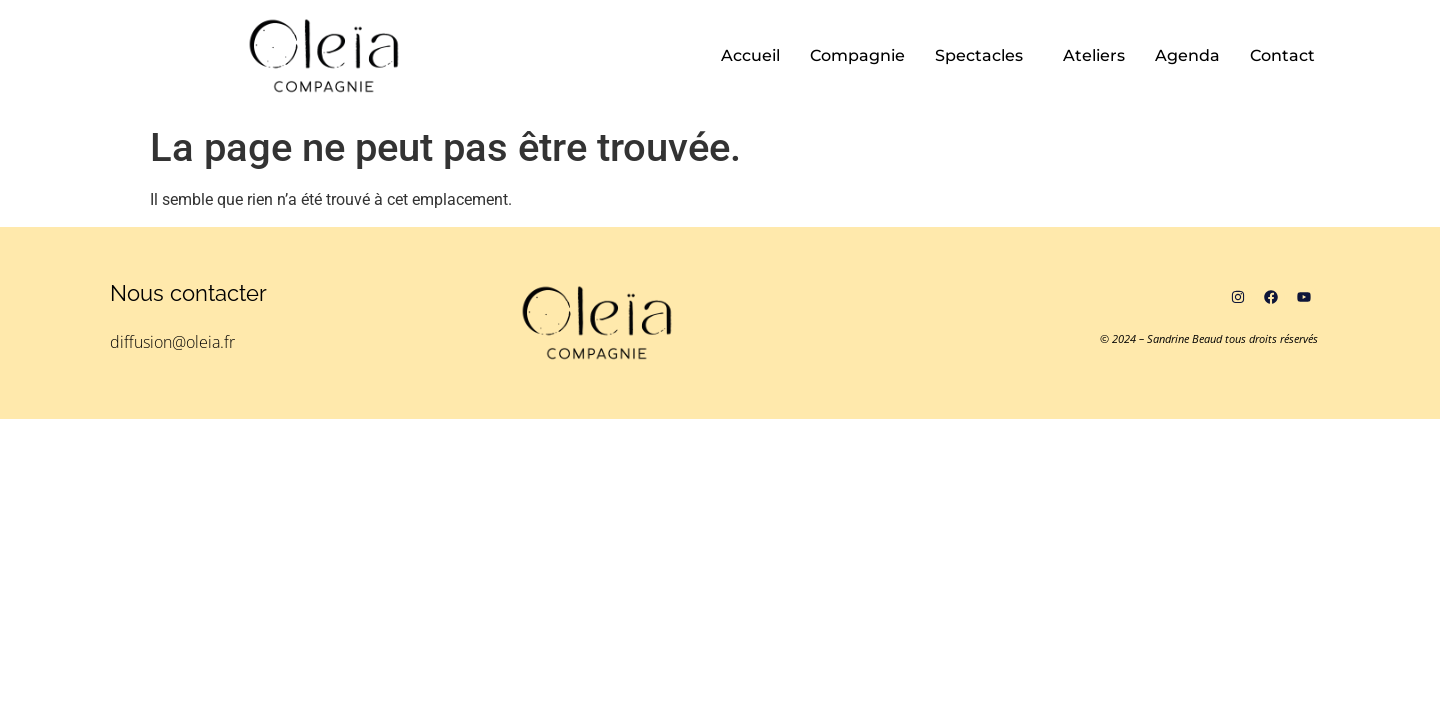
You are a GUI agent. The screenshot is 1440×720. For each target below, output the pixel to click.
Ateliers (1094, 55)
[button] (984, 56)
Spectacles (979, 55)
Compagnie (857, 55)
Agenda (1187, 55)
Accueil (750, 55)
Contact (1282, 55)
